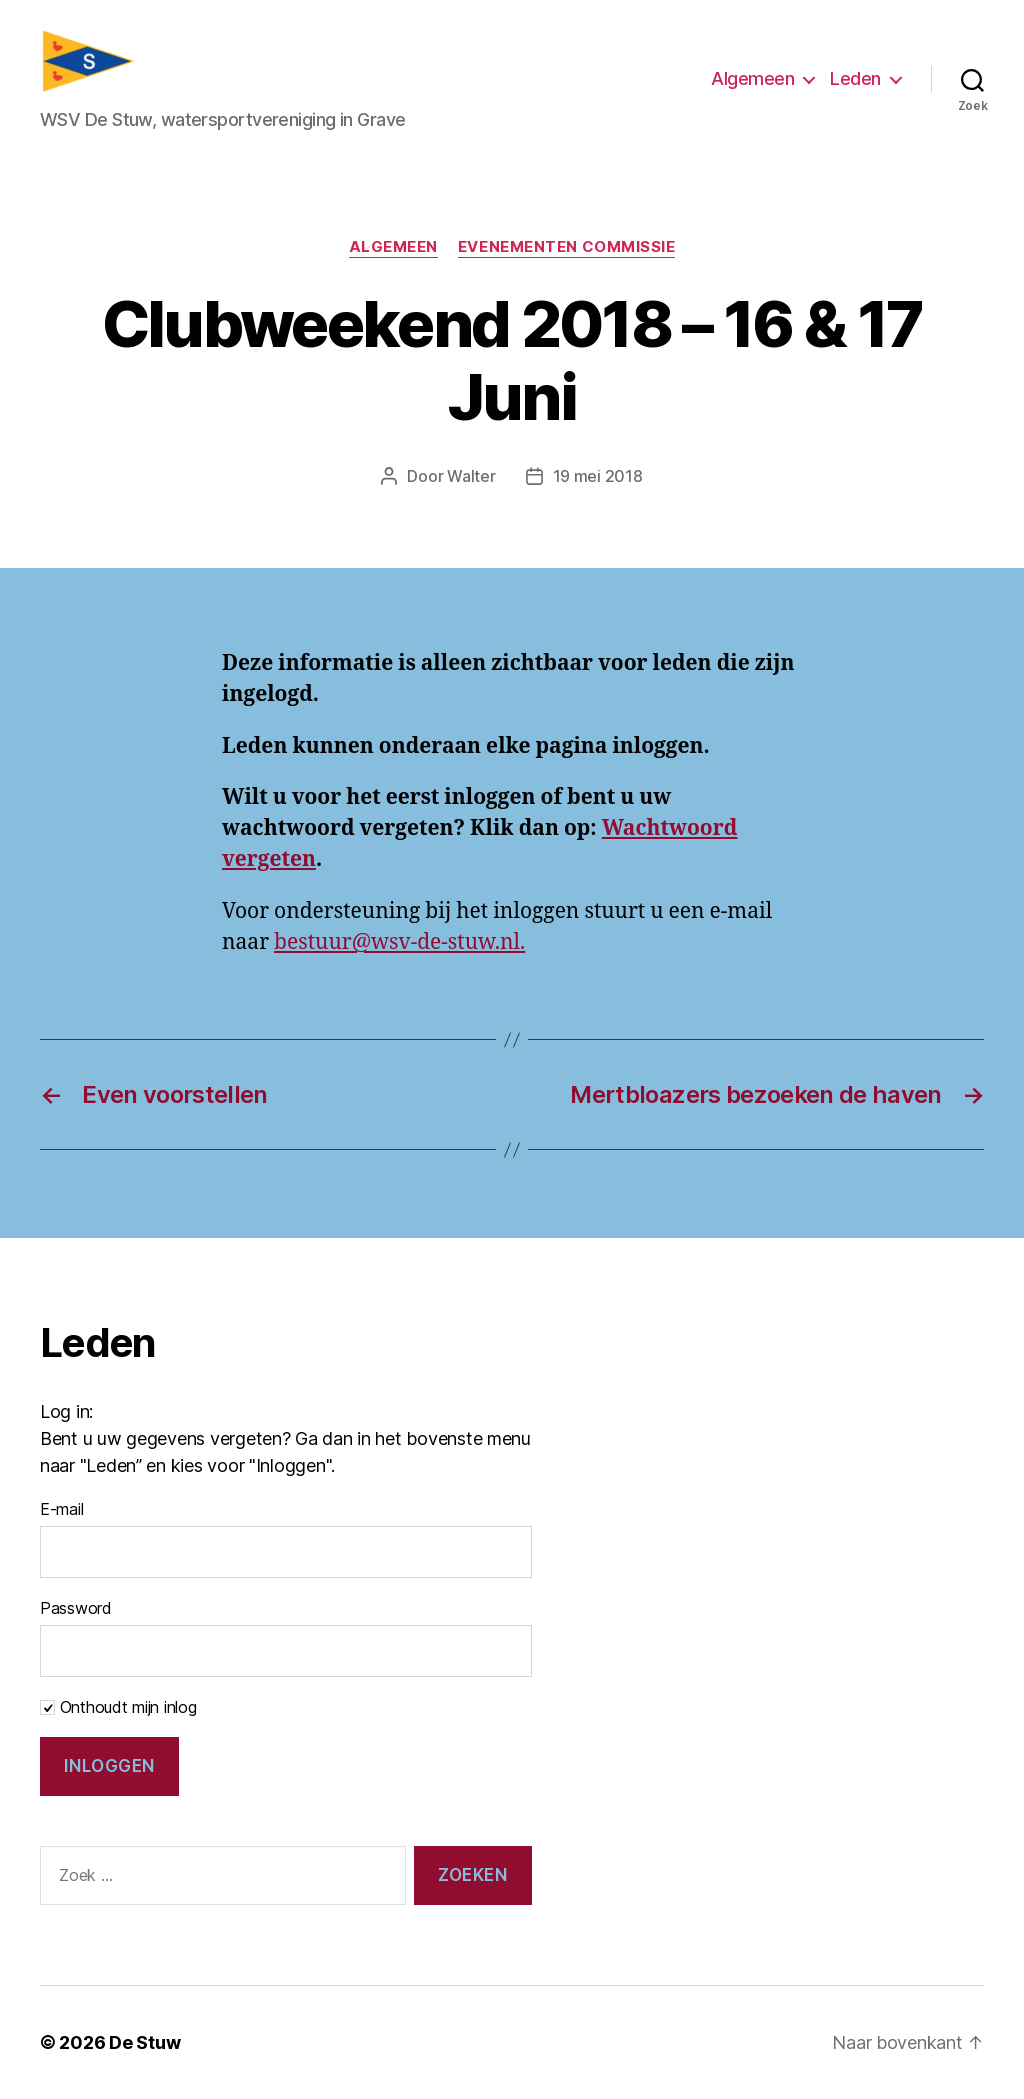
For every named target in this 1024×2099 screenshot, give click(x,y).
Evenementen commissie (567, 247)
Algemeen (752, 78)
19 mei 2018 (598, 476)
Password (76, 1608)
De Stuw (144, 2042)
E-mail (61, 1509)
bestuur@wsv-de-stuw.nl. (399, 942)
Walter (471, 476)
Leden (855, 78)
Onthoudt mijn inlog (118, 1707)
